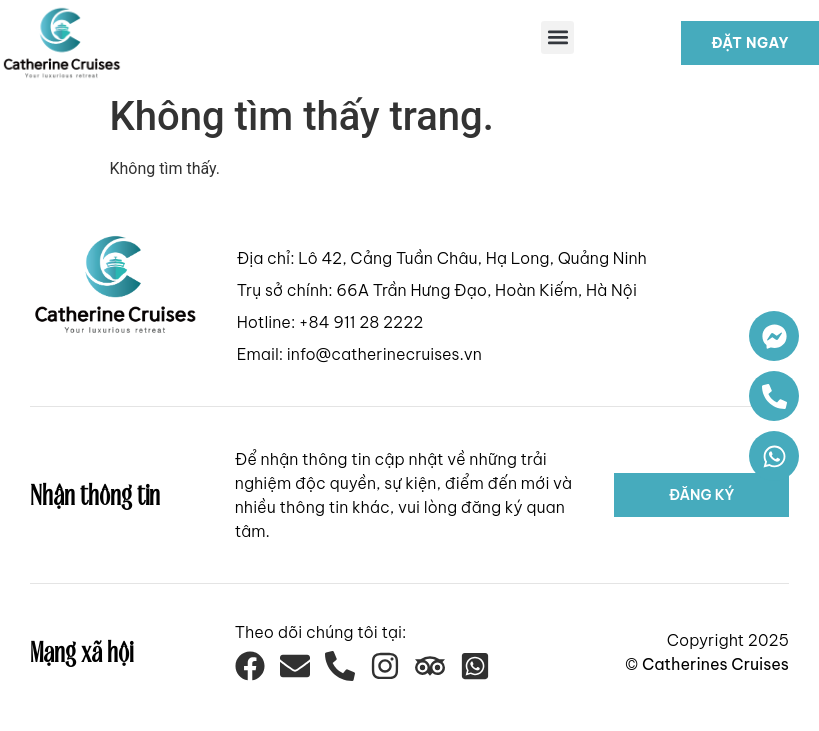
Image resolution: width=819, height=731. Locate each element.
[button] (557, 37)
